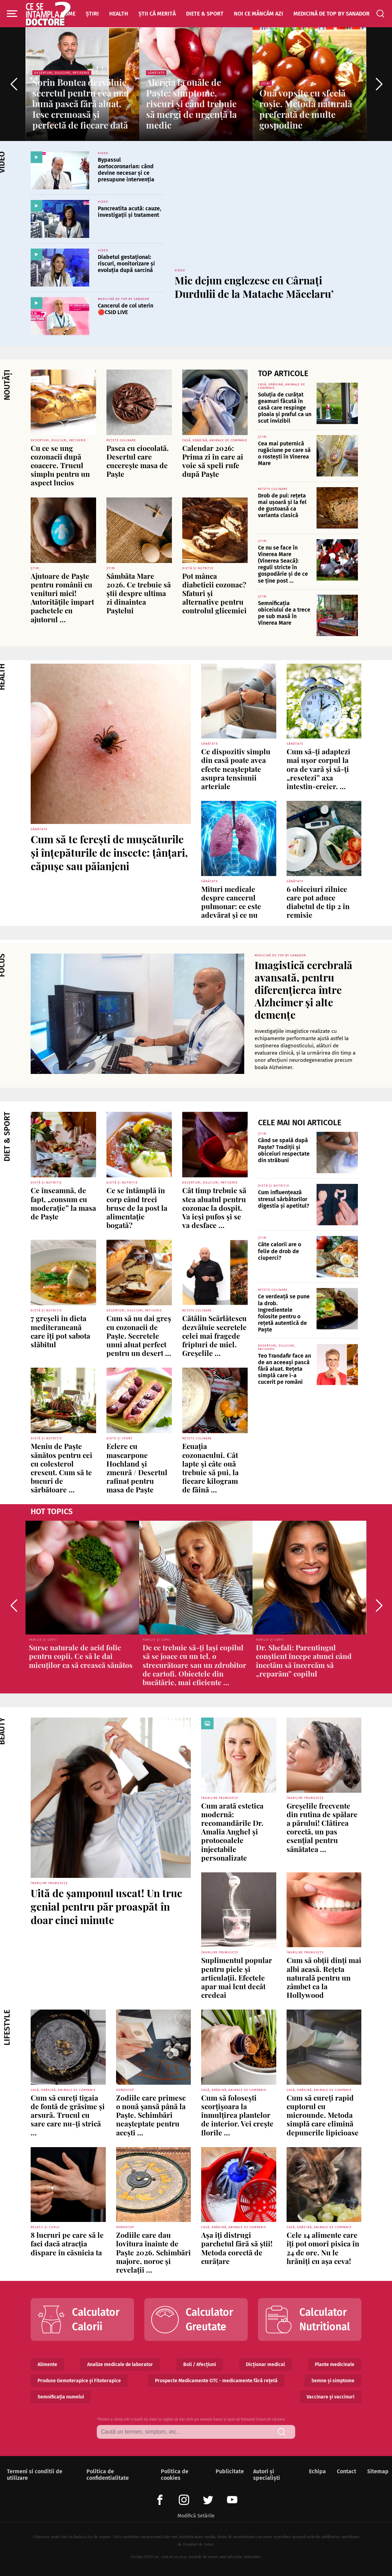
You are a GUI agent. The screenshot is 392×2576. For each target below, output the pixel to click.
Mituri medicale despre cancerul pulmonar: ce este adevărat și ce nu (231, 902)
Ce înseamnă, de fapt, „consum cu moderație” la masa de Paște (63, 1203)
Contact (345, 2471)
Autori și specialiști (266, 2474)
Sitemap (376, 2471)
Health (118, 13)
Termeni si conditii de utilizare (34, 2474)
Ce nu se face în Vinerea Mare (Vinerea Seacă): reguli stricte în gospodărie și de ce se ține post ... (283, 564)
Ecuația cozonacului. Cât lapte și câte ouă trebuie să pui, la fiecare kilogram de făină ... (210, 1467)
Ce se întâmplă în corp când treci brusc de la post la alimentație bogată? (136, 1207)
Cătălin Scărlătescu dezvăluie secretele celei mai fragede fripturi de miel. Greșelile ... (214, 1335)
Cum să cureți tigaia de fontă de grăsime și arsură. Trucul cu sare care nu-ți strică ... (68, 2115)
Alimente (47, 2364)
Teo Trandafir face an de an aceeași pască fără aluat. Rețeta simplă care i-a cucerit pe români (284, 1369)
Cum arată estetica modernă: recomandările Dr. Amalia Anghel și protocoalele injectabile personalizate (232, 1831)
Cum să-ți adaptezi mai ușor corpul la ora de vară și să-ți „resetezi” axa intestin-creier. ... (318, 768)
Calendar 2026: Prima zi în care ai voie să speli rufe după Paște (212, 461)
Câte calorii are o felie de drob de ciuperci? (279, 1251)
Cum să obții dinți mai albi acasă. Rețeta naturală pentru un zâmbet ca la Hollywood (324, 1977)
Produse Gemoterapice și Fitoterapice (79, 2381)
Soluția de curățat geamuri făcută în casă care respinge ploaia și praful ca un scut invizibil (284, 407)
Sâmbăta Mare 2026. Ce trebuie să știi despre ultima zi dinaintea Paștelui (138, 593)
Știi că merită (157, 13)
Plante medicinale (334, 2364)
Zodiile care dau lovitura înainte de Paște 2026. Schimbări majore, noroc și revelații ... (153, 2252)
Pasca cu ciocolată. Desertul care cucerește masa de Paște (137, 461)
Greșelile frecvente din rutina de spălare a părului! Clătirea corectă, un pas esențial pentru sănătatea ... (322, 1827)
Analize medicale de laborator (120, 2364)
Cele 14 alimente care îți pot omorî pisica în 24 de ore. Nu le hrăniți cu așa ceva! (323, 2248)
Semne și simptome (332, 2381)
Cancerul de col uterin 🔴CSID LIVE (125, 308)
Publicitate (227, 2471)
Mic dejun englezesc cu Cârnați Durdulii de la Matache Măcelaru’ (254, 287)
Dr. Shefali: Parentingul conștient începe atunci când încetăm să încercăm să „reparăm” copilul (304, 1660)
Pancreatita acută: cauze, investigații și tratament (129, 211)
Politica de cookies (174, 2474)
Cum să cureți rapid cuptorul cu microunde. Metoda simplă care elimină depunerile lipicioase (323, 2115)
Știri (92, 13)
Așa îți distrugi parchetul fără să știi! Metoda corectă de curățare (236, 2248)
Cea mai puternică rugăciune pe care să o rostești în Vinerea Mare (284, 453)
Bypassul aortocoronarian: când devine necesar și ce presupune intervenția (126, 170)
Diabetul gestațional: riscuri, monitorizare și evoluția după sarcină (126, 263)
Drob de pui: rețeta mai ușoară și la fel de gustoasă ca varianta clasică (282, 505)
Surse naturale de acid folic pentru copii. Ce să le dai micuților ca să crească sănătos (81, 1655)
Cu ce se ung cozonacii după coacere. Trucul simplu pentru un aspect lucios (60, 465)
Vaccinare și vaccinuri (330, 2397)
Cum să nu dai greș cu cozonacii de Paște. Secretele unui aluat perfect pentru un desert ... (138, 1335)
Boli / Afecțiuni (199, 2364)
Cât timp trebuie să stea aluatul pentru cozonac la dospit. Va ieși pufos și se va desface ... (214, 1207)
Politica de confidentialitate (107, 2474)
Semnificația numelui (61, 2397)
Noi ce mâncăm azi (258, 13)
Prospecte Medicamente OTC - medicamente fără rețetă (216, 2381)
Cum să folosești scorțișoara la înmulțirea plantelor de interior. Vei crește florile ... (237, 2115)
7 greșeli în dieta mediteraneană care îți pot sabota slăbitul (60, 1331)
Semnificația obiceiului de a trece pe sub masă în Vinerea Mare (284, 613)
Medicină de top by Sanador (331, 13)
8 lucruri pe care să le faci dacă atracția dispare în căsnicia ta (67, 2243)
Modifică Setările (196, 2516)
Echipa (316, 2471)
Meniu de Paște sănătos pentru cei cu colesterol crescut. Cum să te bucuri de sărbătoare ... (61, 1467)
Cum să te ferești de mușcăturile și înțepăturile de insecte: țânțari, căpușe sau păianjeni (109, 852)
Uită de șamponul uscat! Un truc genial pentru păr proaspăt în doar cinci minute (106, 1906)
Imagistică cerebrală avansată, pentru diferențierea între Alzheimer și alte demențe (303, 990)
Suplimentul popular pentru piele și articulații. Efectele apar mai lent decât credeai (236, 1977)
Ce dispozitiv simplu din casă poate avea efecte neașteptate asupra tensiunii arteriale (235, 768)
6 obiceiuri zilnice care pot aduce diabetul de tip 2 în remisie (318, 902)
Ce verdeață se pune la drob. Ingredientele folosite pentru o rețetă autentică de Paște (284, 1313)
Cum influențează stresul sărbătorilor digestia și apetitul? (283, 1199)
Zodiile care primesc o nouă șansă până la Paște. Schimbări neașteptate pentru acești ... (151, 2115)
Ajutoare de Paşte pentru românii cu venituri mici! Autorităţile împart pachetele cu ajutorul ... (62, 597)
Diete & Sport (205, 13)
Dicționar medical (265, 2364)
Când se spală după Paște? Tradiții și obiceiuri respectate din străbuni (284, 1150)
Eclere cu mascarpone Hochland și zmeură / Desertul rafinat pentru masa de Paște (136, 1467)
